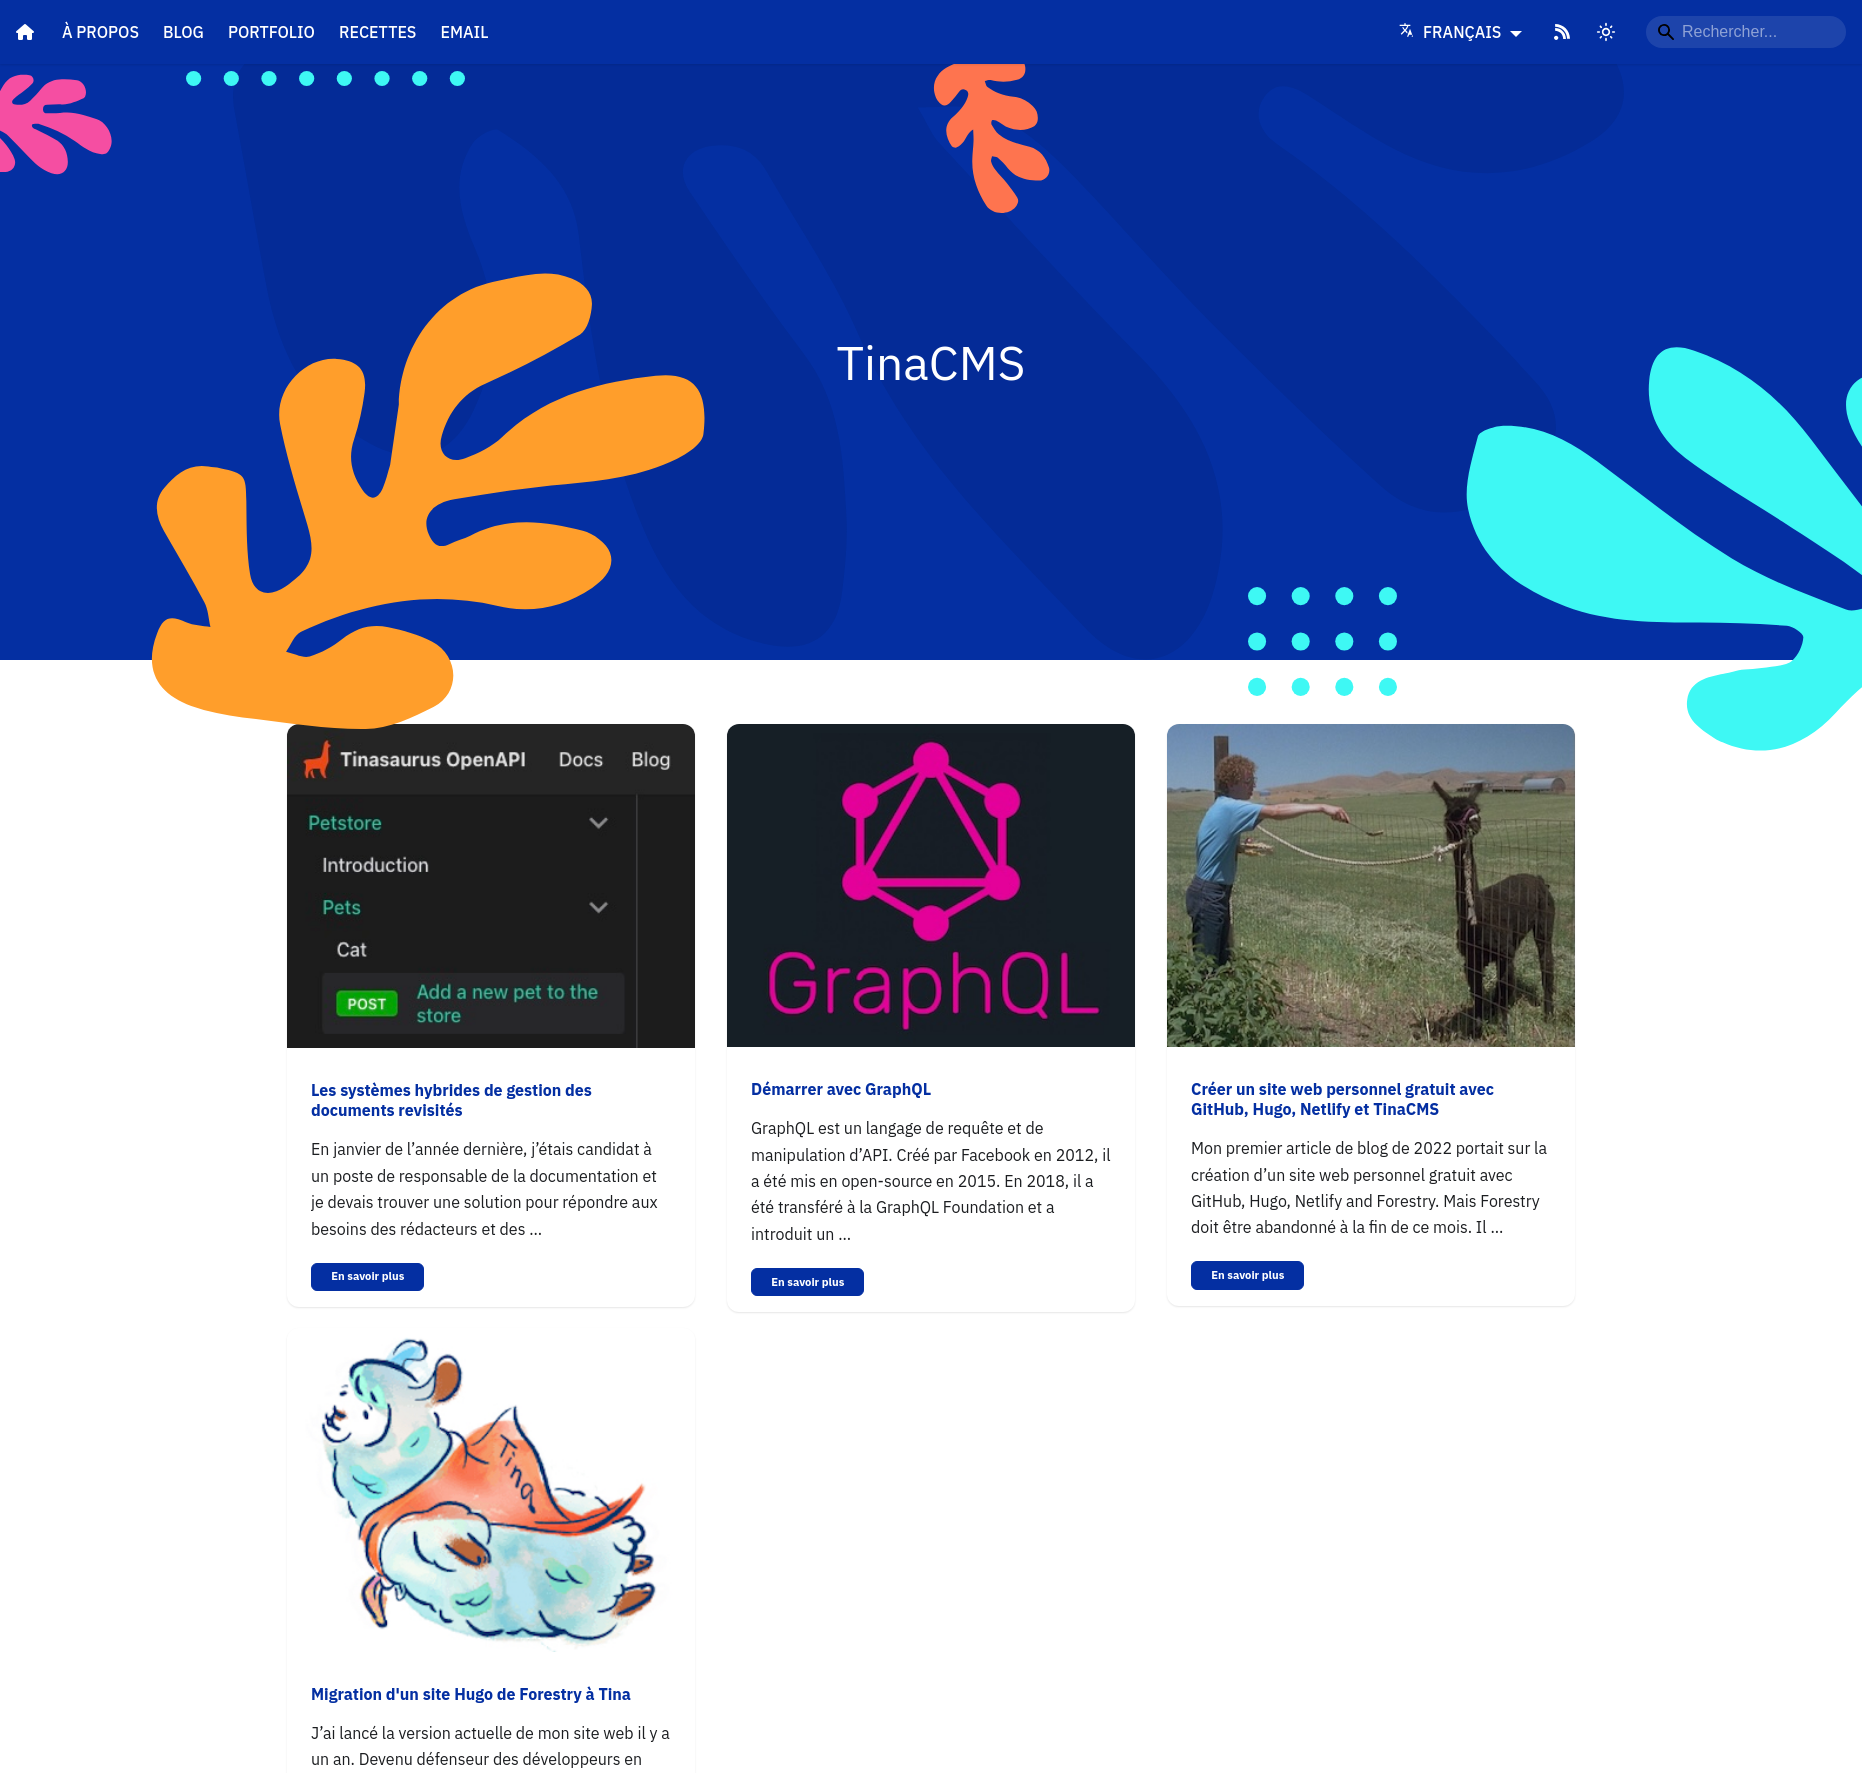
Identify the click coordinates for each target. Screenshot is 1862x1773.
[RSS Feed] (1562, 32)
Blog (183, 32)
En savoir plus (367, 1276)
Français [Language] (1452, 32)
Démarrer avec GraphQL (841, 1089)
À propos (100, 32)
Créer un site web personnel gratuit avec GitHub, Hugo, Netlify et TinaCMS (1342, 1099)
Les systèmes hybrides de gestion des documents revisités (451, 1100)
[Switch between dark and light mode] (1606, 32)
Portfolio (271, 32)
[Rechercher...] (1746, 32)
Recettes (377, 32)
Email (464, 32)
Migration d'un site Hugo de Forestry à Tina (471, 1694)
